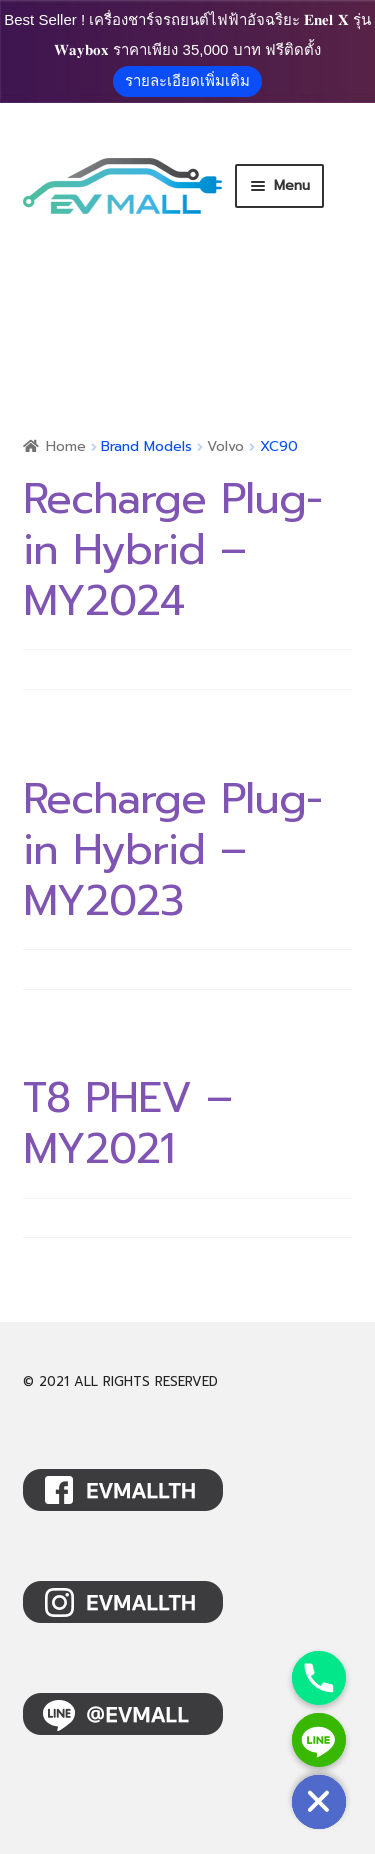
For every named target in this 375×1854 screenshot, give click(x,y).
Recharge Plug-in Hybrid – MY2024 (172, 550)
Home (66, 446)
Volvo (225, 446)
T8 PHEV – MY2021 (127, 1123)
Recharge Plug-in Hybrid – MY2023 (172, 850)
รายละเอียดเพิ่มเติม (187, 80)
